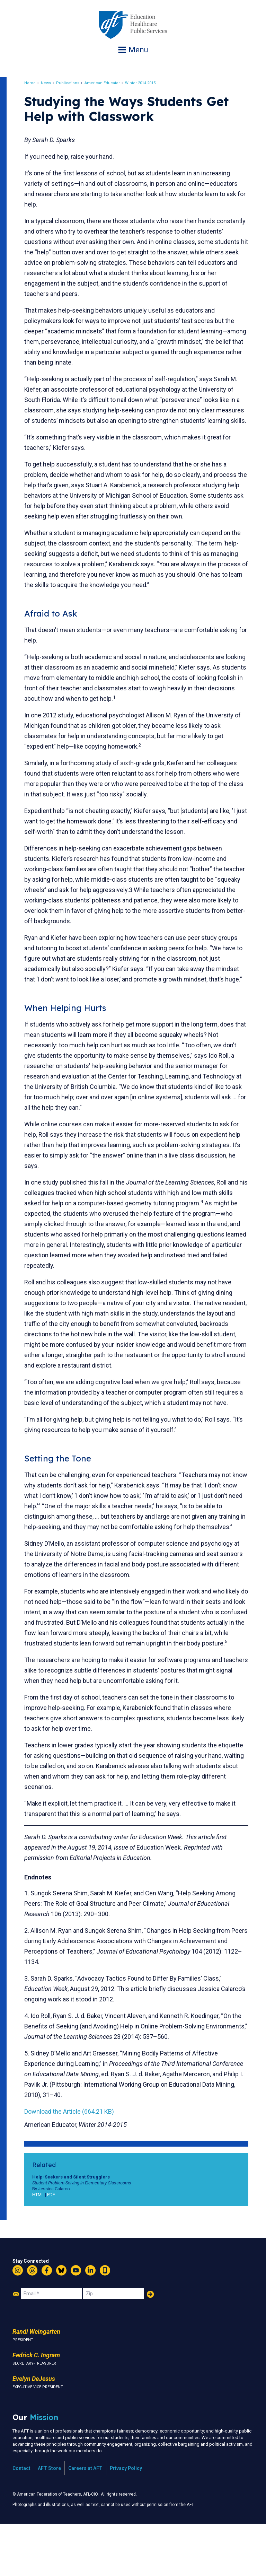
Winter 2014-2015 (146, 83)
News (52, 83)
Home (36, 83)
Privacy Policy (126, 2520)
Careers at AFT (85, 2520)
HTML (44, 2246)
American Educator (108, 83)
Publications (74, 83)
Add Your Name (150, 2346)
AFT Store (49, 2520)
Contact (21, 2520)
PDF (57, 2246)
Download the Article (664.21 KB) (75, 2163)
